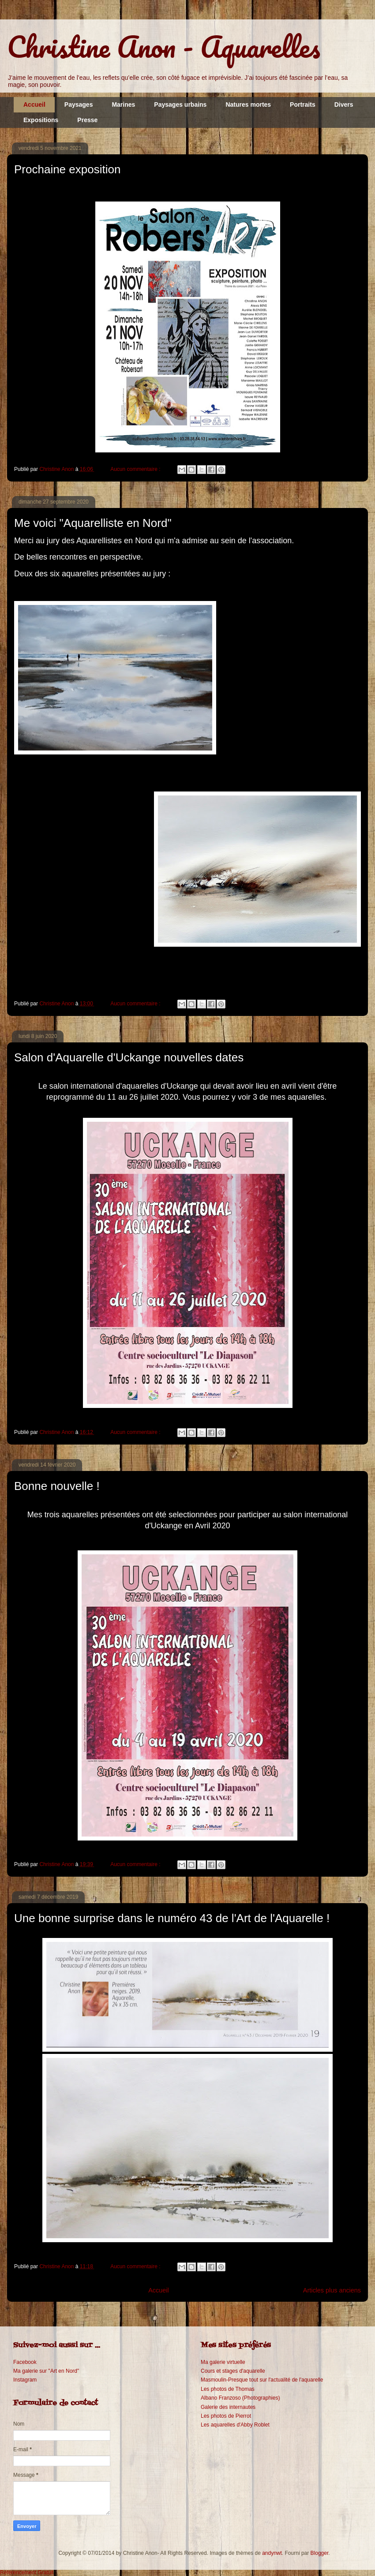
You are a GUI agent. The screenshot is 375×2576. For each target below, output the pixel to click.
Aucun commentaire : (136, 469)
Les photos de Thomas (228, 2389)
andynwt (272, 2553)
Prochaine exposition (67, 169)
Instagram (25, 2380)
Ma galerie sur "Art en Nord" (46, 2371)
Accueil (34, 104)
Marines (123, 104)
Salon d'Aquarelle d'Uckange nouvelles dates (129, 1057)
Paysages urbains (180, 104)
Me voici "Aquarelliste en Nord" (93, 523)
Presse (87, 119)
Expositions (40, 119)
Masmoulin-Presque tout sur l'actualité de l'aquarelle (262, 2380)
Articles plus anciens (332, 2290)
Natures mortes (248, 104)
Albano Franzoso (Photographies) (240, 2398)
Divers (343, 104)
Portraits (302, 104)
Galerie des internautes (228, 2407)
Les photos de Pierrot (226, 2416)
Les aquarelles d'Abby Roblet (235, 2425)
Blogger (320, 2553)
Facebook (25, 2362)
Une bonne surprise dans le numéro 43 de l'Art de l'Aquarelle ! (172, 1918)
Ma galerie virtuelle (223, 2362)
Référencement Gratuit (26, 2572)
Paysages (78, 104)
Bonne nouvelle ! (57, 1486)
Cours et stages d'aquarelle (233, 2371)
